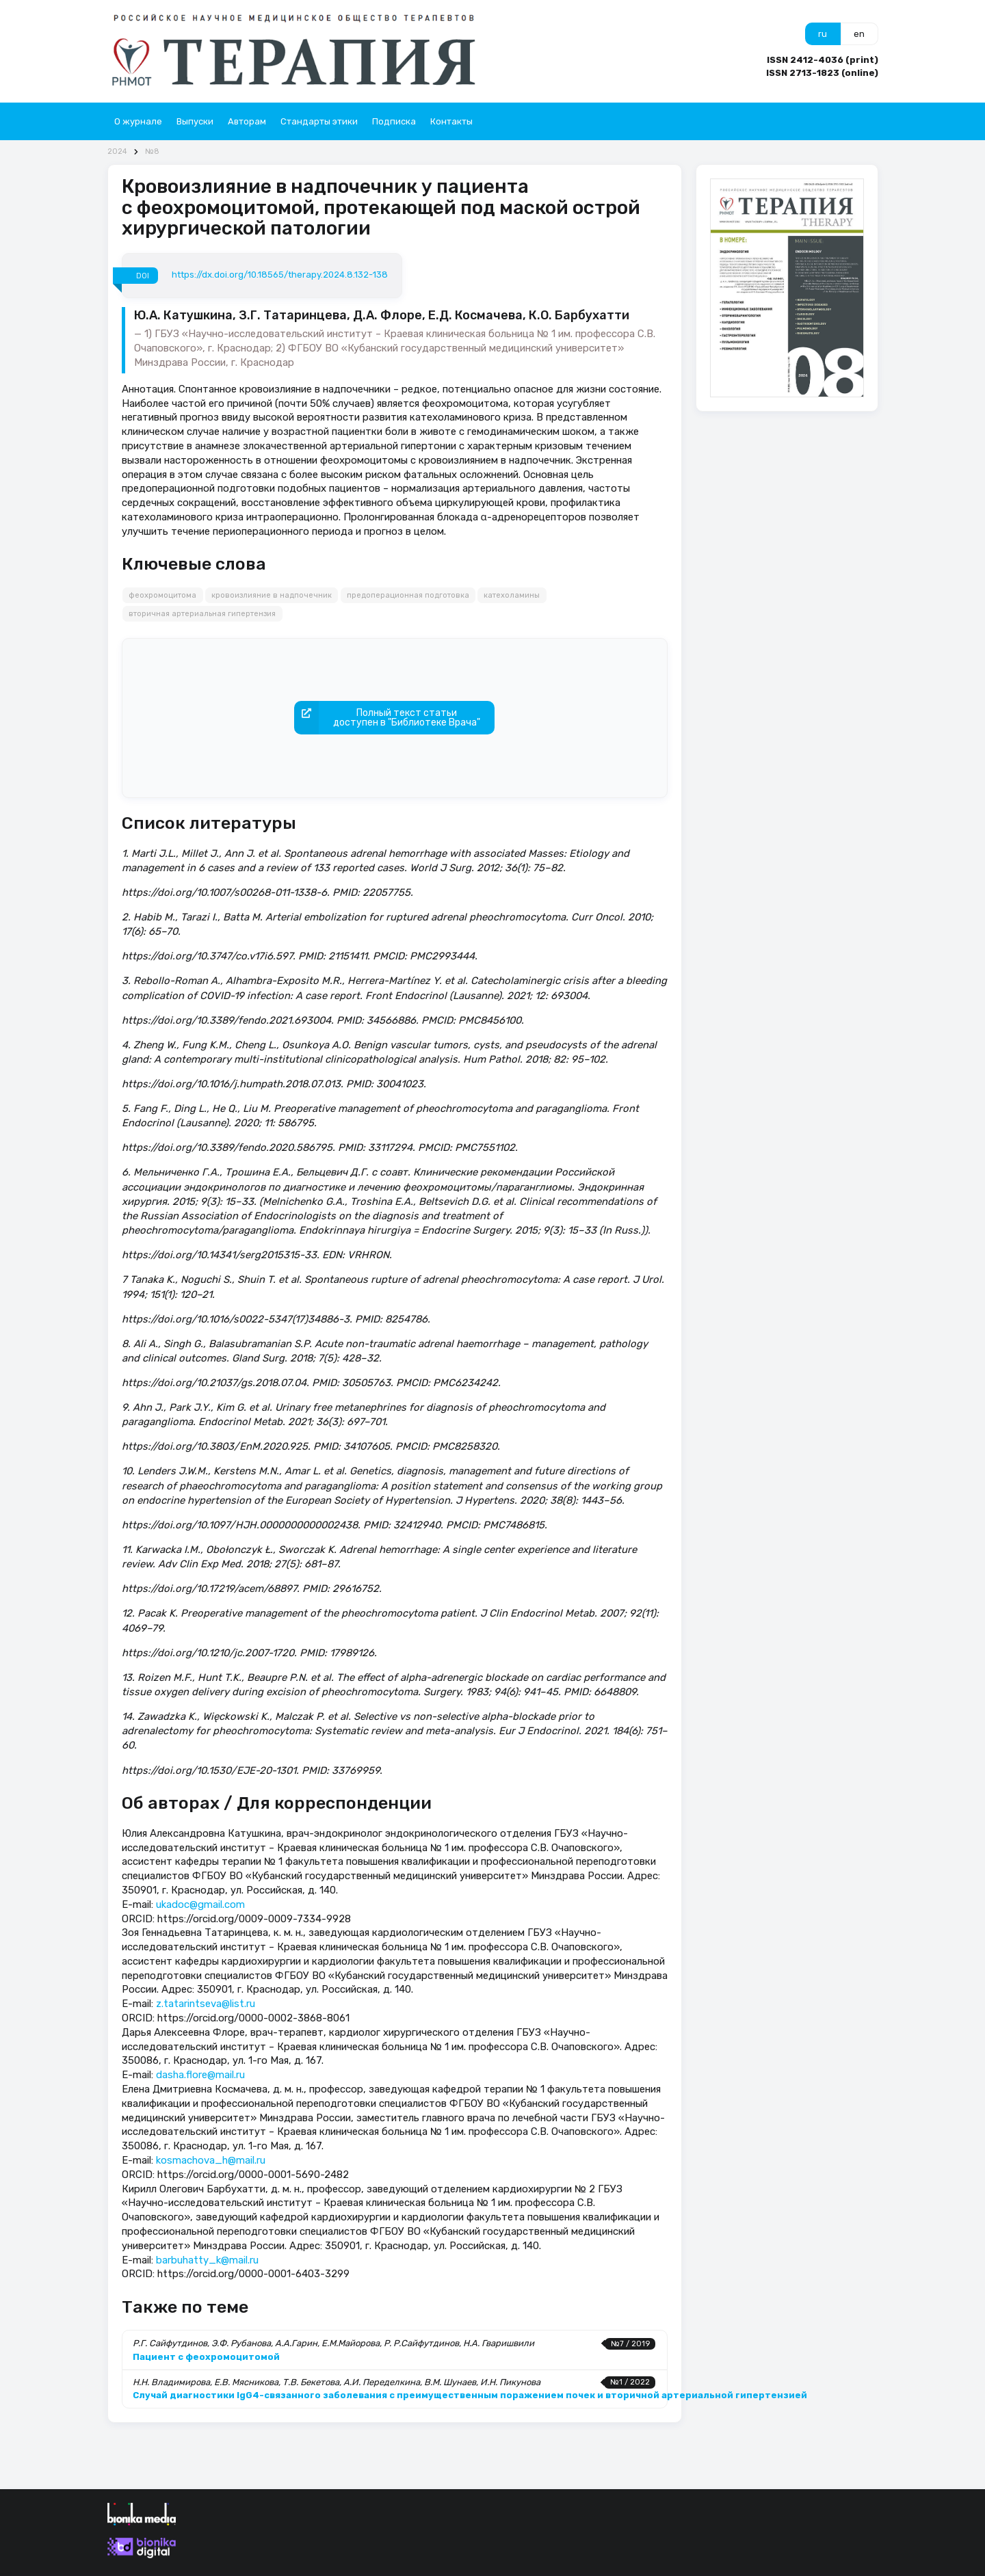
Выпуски (194, 121)
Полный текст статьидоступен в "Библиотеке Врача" (387, 718)
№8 (152, 151)
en (859, 34)
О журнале (138, 121)
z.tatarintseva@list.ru (205, 2003)
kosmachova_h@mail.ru (210, 2160)
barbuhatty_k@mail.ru (207, 2260)
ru (822, 34)
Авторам (247, 121)
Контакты (451, 121)
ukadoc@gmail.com (200, 1904)
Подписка (394, 121)
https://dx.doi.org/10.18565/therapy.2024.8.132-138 (280, 275)
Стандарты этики (319, 121)
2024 (117, 151)
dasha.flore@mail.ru (200, 2075)
